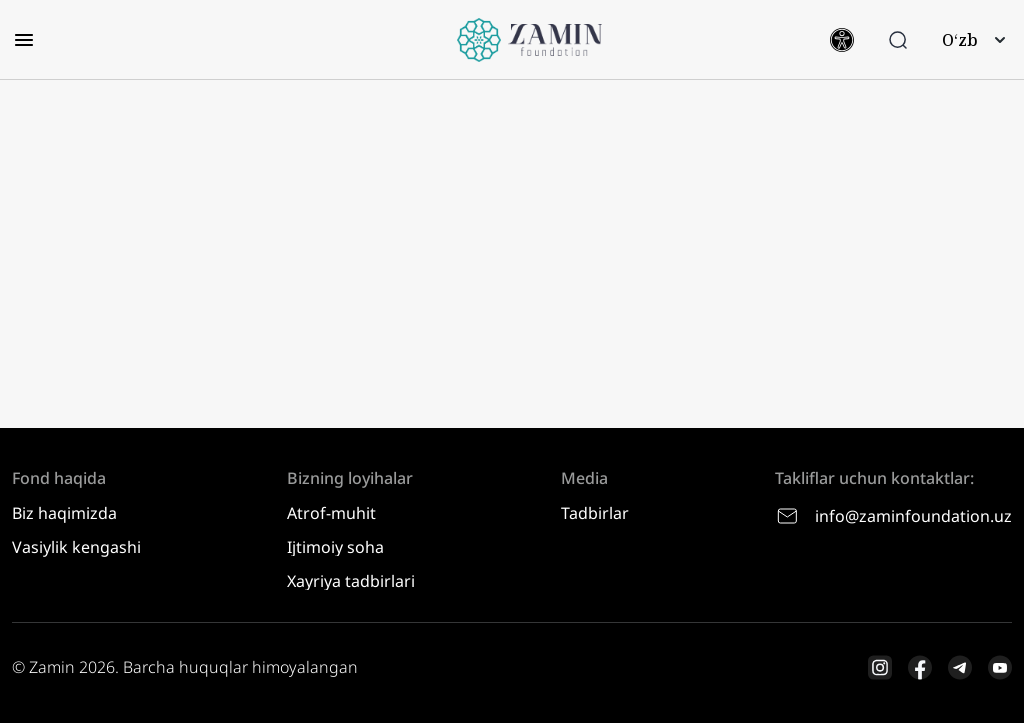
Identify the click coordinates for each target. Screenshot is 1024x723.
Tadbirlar (595, 513)
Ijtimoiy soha (335, 547)
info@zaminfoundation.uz (893, 516)
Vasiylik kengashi (76, 547)
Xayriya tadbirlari (351, 581)
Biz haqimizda (64, 513)
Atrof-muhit (331, 513)
